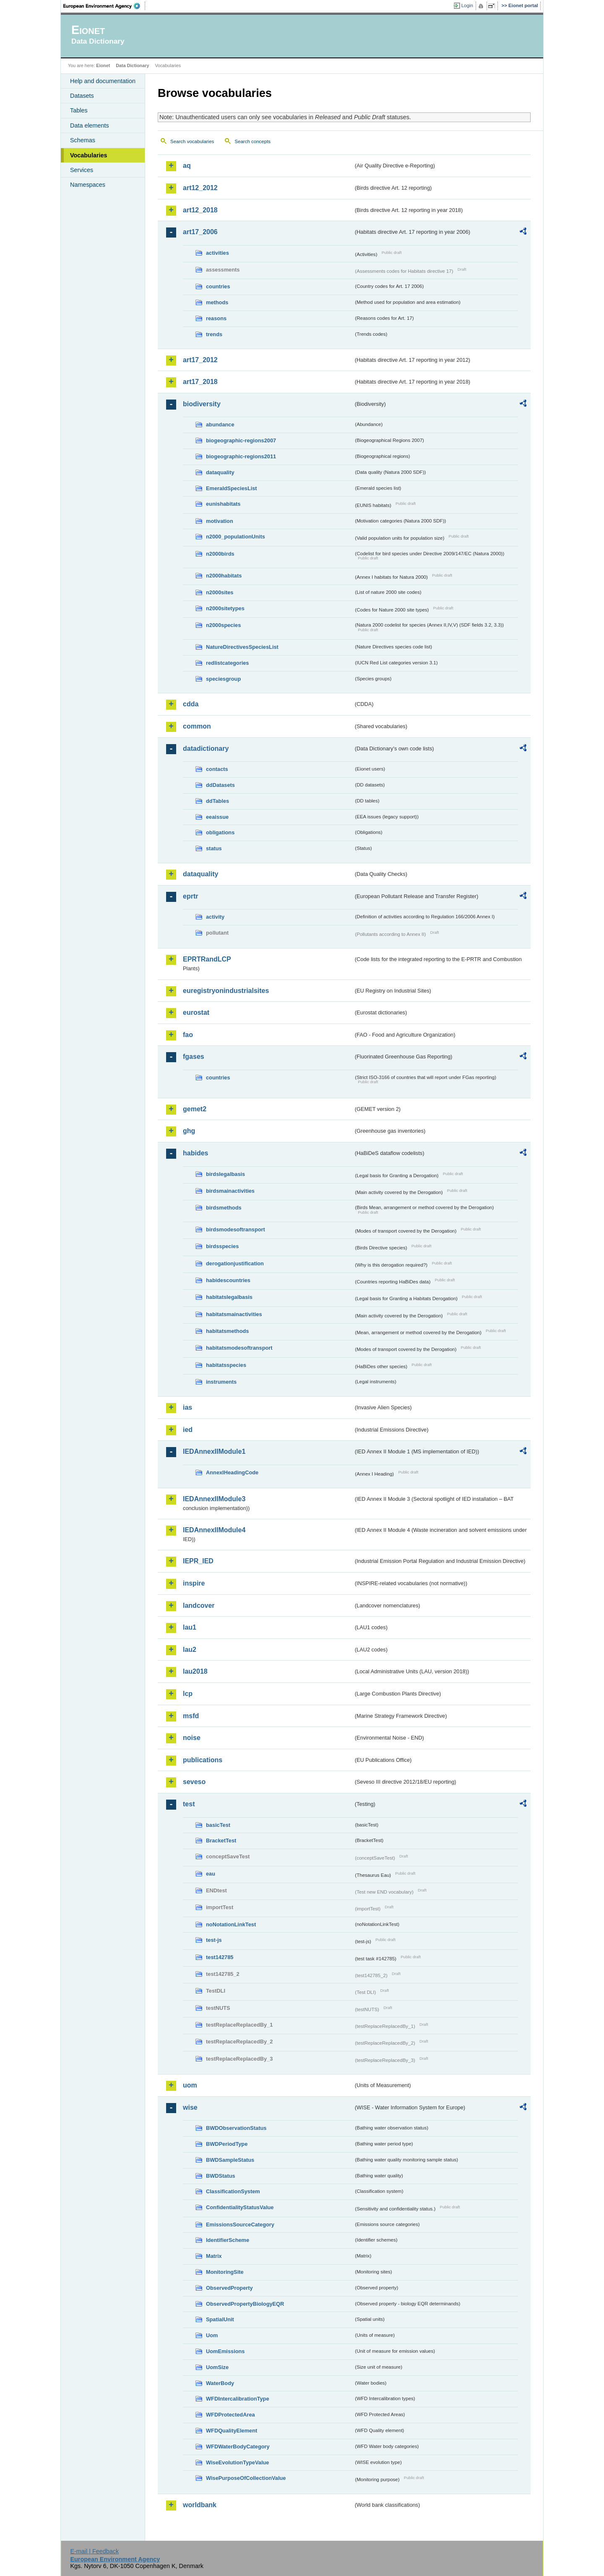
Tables (79, 110)
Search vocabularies (192, 141)
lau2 (189, 1649)
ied (188, 1429)
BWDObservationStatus (236, 2128)
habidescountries (228, 1280)
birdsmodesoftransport (235, 1229)
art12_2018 (200, 210)
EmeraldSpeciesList (231, 488)
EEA (104, 6)
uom (190, 2085)
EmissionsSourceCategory (240, 2224)
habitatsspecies (226, 1365)
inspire (194, 1583)
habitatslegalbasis (229, 1297)
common (197, 726)
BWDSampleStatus (230, 2160)
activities (217, 253)
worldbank (199, 2504)
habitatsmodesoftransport (239, 1348)
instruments (221, 1382)
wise (190, 2107)
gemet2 (194, 1109)
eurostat (196, 1012)
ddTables (217, 801)
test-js (214, 1940)
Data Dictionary (132, 65)
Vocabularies (88, 155)
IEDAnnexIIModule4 (214, 1530)
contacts (217, 769)
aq (187, 165)
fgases (193, 1056)
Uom (212, 2335)
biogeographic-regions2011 (241, 456)
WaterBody (220, 2383)
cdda (190, 704)
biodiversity (202, 404)
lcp (188, 1693)
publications (202, 1759)
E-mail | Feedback (94, 2551)
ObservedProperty (229, 2288)
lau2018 (195, 1671)
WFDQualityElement (231, 2430)
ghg (189, 1130)
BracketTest (221, 1840)
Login (467, 5)
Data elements (89, 125)
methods (217, 302)
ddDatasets (220, 785)
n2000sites (219, 592)
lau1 (189, 1627)
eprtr (190, 896)
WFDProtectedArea (230, 2414)
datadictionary (206, 748)
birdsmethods (224, 1207)
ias (187, 1407)
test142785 (219, 1957)
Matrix (214, 2256)
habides (195, 1153)
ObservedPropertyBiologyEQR (245, 2304)
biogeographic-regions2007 (241, 440)
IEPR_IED (198, 1561)
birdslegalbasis (225, 1174)
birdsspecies (222, 1246)
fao (188, 1034)
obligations (220, 832)
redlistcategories (227, 663)
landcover (199, 1605)
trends (214, 334)
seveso (194, 1781)
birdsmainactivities (230, 1191)
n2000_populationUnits (235, 536)
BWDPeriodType (226, 2144)
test (189, 1804)
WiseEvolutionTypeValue (237, 2462)
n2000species (223, 625)
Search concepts (252, 141)
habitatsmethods (227, 1331)
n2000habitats (224, 575)
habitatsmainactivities (234, 1314)
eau (210, 1874)
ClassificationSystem (233, 2191)
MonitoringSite (225, 2272)
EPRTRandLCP (207, 959)
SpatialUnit (220, 2319)
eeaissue (217, 817)
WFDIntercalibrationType (237, 2399)
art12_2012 (200, 187)
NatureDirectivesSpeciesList (242, 647)
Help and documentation (102, 81)
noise (191, 1737)
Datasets (82, 95)
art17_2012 (200, 359)
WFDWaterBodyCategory (238, 2446)
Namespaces (87, 184)
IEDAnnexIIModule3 (214, 1498)
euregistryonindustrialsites (226, 990)
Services (81, 170)
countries (218, 286)
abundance (220, 424)
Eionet (103, 65)
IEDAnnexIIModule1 (214, 1451)
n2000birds (220, 554)
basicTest (218, 1825)
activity (215, 917)
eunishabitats (223, 504)
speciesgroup (223, 679)
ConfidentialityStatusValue (239, 2207)
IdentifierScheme (227, 2240)
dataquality (220, 472)
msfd (191, 1715)
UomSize (217, 2367)
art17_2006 (200, 231)
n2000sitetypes (225, 608)
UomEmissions (225, 2351)
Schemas (82, 140)
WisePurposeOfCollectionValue (246, 2478)
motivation (219, 521)
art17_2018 (200, 381)
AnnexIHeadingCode (232, 1472)
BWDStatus (220, 2176)
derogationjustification (235, 1263)
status (214, 848)
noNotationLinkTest (231, 1924)
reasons (216, 318)
